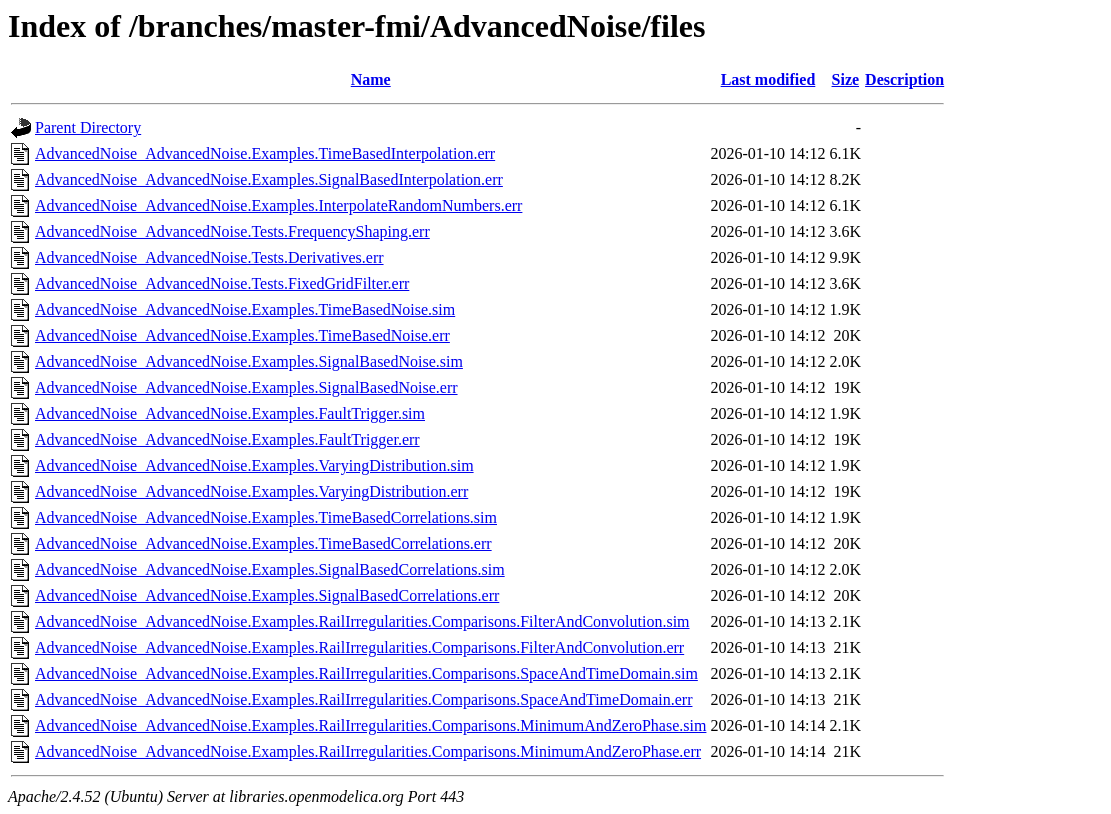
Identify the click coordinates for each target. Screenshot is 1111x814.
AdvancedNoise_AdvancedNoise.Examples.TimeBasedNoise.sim (245, 309)
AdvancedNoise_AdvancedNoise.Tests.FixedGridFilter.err (222, 283)
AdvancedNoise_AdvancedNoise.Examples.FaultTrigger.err (227, 439)
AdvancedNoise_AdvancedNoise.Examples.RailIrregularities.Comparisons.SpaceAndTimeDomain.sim (366, 673)
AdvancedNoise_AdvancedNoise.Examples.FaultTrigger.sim (230, 413)
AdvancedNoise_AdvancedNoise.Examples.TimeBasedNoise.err (242, 335)
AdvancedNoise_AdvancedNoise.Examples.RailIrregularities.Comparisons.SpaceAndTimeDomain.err (363, 699)
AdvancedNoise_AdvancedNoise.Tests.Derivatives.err (209, 257)
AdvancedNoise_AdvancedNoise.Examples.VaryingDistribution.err (251, 491)
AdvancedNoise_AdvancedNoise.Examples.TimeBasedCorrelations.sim (266, 517)
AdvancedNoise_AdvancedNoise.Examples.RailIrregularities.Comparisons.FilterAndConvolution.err (359, 647)
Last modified (768, 79)
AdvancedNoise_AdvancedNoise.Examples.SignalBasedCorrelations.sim (270, 569)
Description (904, 79)
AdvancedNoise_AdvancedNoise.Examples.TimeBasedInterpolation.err (265, 153)
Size (846, 79)
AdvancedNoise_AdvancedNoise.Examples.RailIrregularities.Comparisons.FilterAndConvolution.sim (362, 621)
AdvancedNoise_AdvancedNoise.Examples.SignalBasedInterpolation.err (269, 179)
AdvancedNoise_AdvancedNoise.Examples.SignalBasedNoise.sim (249, 361)
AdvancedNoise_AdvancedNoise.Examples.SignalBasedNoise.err (246, 387)
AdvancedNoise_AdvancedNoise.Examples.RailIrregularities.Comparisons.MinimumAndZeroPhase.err (368, 751)
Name (371, 79)
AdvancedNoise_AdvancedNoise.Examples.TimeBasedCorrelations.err (263, 543)
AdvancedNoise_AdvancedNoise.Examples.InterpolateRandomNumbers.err (278, 205)
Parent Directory (88, 127)
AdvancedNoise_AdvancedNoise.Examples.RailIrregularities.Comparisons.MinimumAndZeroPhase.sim (370, 725)
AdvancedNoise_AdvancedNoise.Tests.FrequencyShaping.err (232, 231)
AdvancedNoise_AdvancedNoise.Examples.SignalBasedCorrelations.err (267, 595)
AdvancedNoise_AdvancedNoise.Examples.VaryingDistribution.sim (254, 465)
